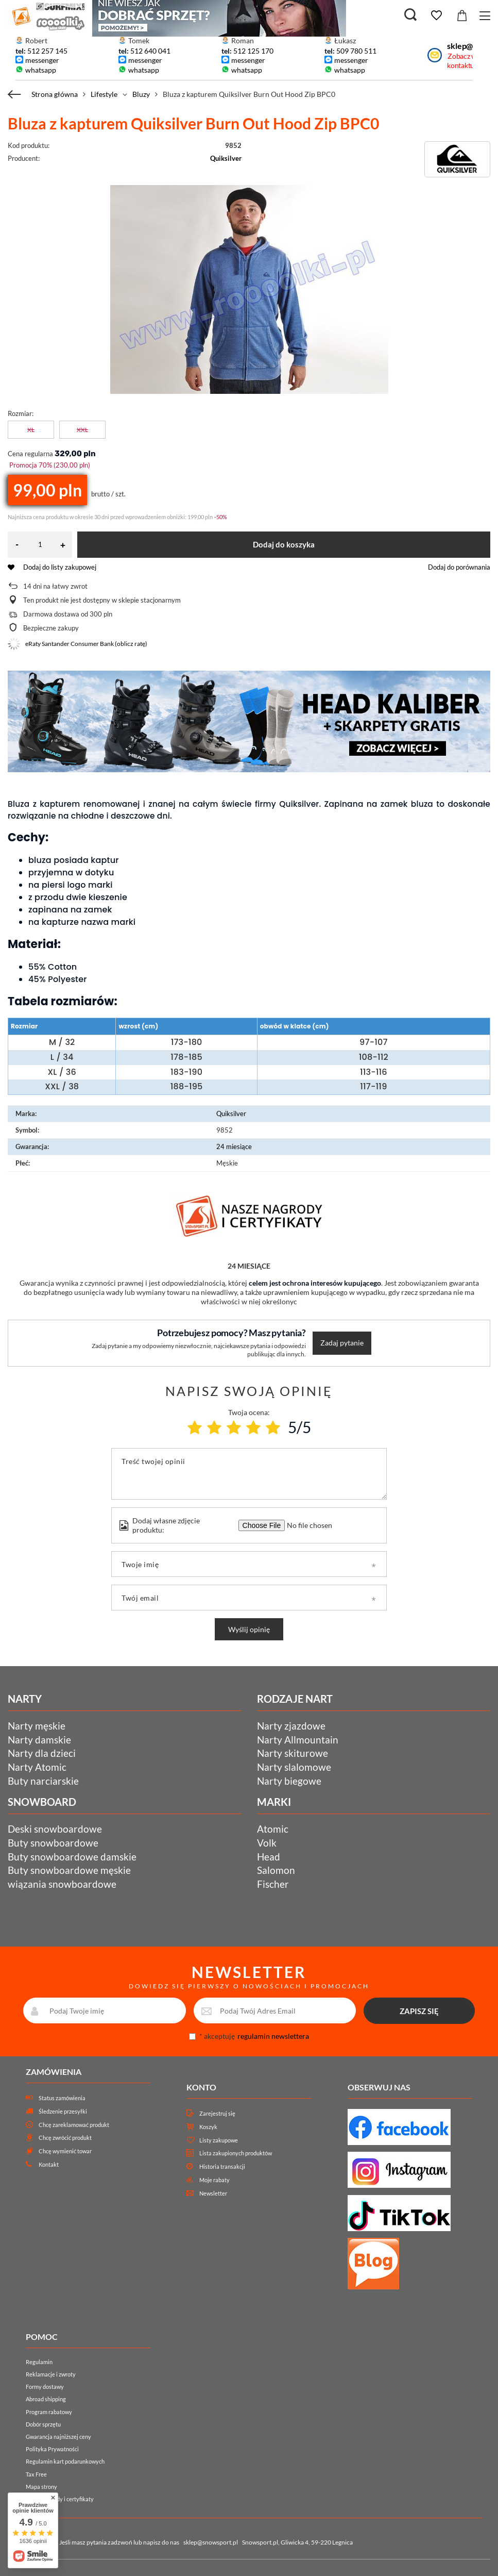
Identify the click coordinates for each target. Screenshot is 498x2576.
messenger (42, 60)
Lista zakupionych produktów (235, 2153)
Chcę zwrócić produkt (65, 2137)
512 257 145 (47, 50)
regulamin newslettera (273, 2036)
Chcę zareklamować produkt (74, 2124)
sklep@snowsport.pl (210, 2542)
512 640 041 (150, 50)
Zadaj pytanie (342, 1342)
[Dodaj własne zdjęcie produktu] (308, 1525)
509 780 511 (356, 50)
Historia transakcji (222, 2166)
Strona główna (54, 94)
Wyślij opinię (249, 1629)
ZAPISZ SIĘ (419, 2011)
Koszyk (208, 2126)
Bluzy (141, 94)
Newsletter (213, 2193)
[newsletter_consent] (192, 2036)
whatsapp (40, 69)
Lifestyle (104, 94)
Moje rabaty (214, 2179)
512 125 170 (252, 50)
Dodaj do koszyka (284, 544)
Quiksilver (226, 158)
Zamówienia (53, 2071)
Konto (201, 2087)
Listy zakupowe (218, 2140)
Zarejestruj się (217, 2113)
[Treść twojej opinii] (248, 1474)
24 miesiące (234, 1146)
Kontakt (49, 2164)
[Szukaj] (410, 15)
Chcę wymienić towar (65, 2151)
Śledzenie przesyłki (63, 2111)
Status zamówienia (62, 2098)
